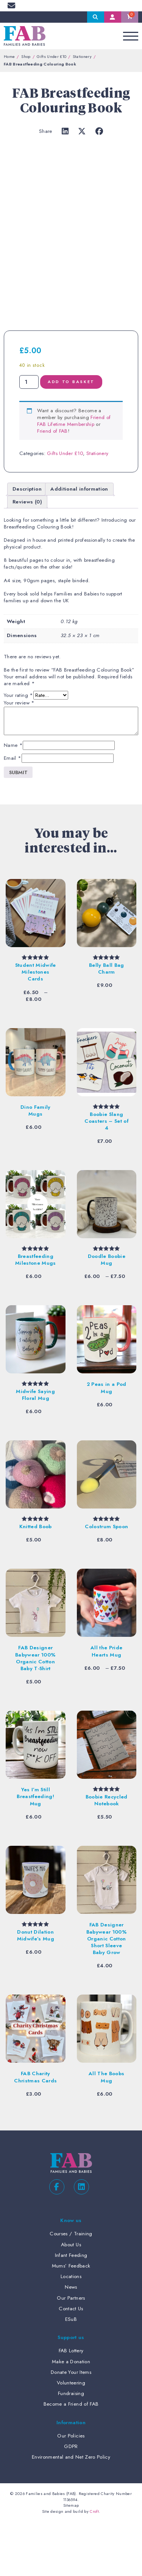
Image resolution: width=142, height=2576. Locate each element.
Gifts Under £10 (51, 56)
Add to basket (71, 436)
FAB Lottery (71, 2404)
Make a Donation (71, 2415)
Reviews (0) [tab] (27, 555)
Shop (25, 56)
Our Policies (70, 2489)
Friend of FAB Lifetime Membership (74, 475)
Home (9, 56)
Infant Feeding (71, 2309)
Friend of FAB (52, 485)
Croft (94, 2565)
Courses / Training (71, 2287)
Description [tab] (27, 543)
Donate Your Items (71, 2426)
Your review (19, 757)
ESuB (71, 2373)
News (71, 2341)
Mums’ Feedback (71, 2320)
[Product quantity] (29, 436)
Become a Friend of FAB (71, 2458)
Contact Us (71, 2362)
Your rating (18, 749)
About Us (71, 2298)
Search (95, 17)
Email (12, 812)
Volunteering (71, 2436)
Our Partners (71, 2351)
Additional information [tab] (79, 543)
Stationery (82, 56)
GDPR (71, 2500)
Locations (71, 2330)
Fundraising (71, 2447)
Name (13, 799)
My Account (112, 17)
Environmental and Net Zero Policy (71, 2511)
